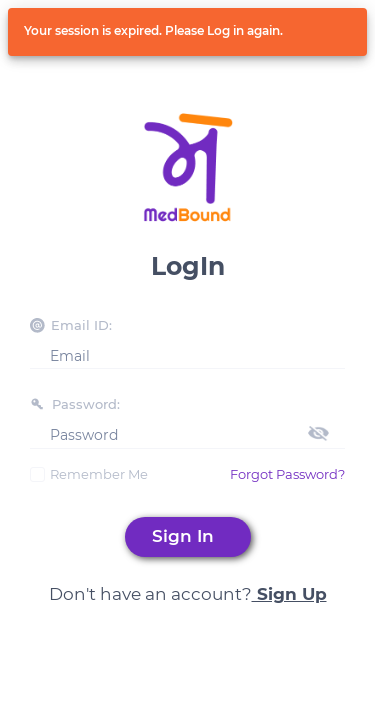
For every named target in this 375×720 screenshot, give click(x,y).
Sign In (188, 536)
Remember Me (99, 474)
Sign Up (289, 594)
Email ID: (81, 325)
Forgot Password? (287, 474)
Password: (86, 404)
